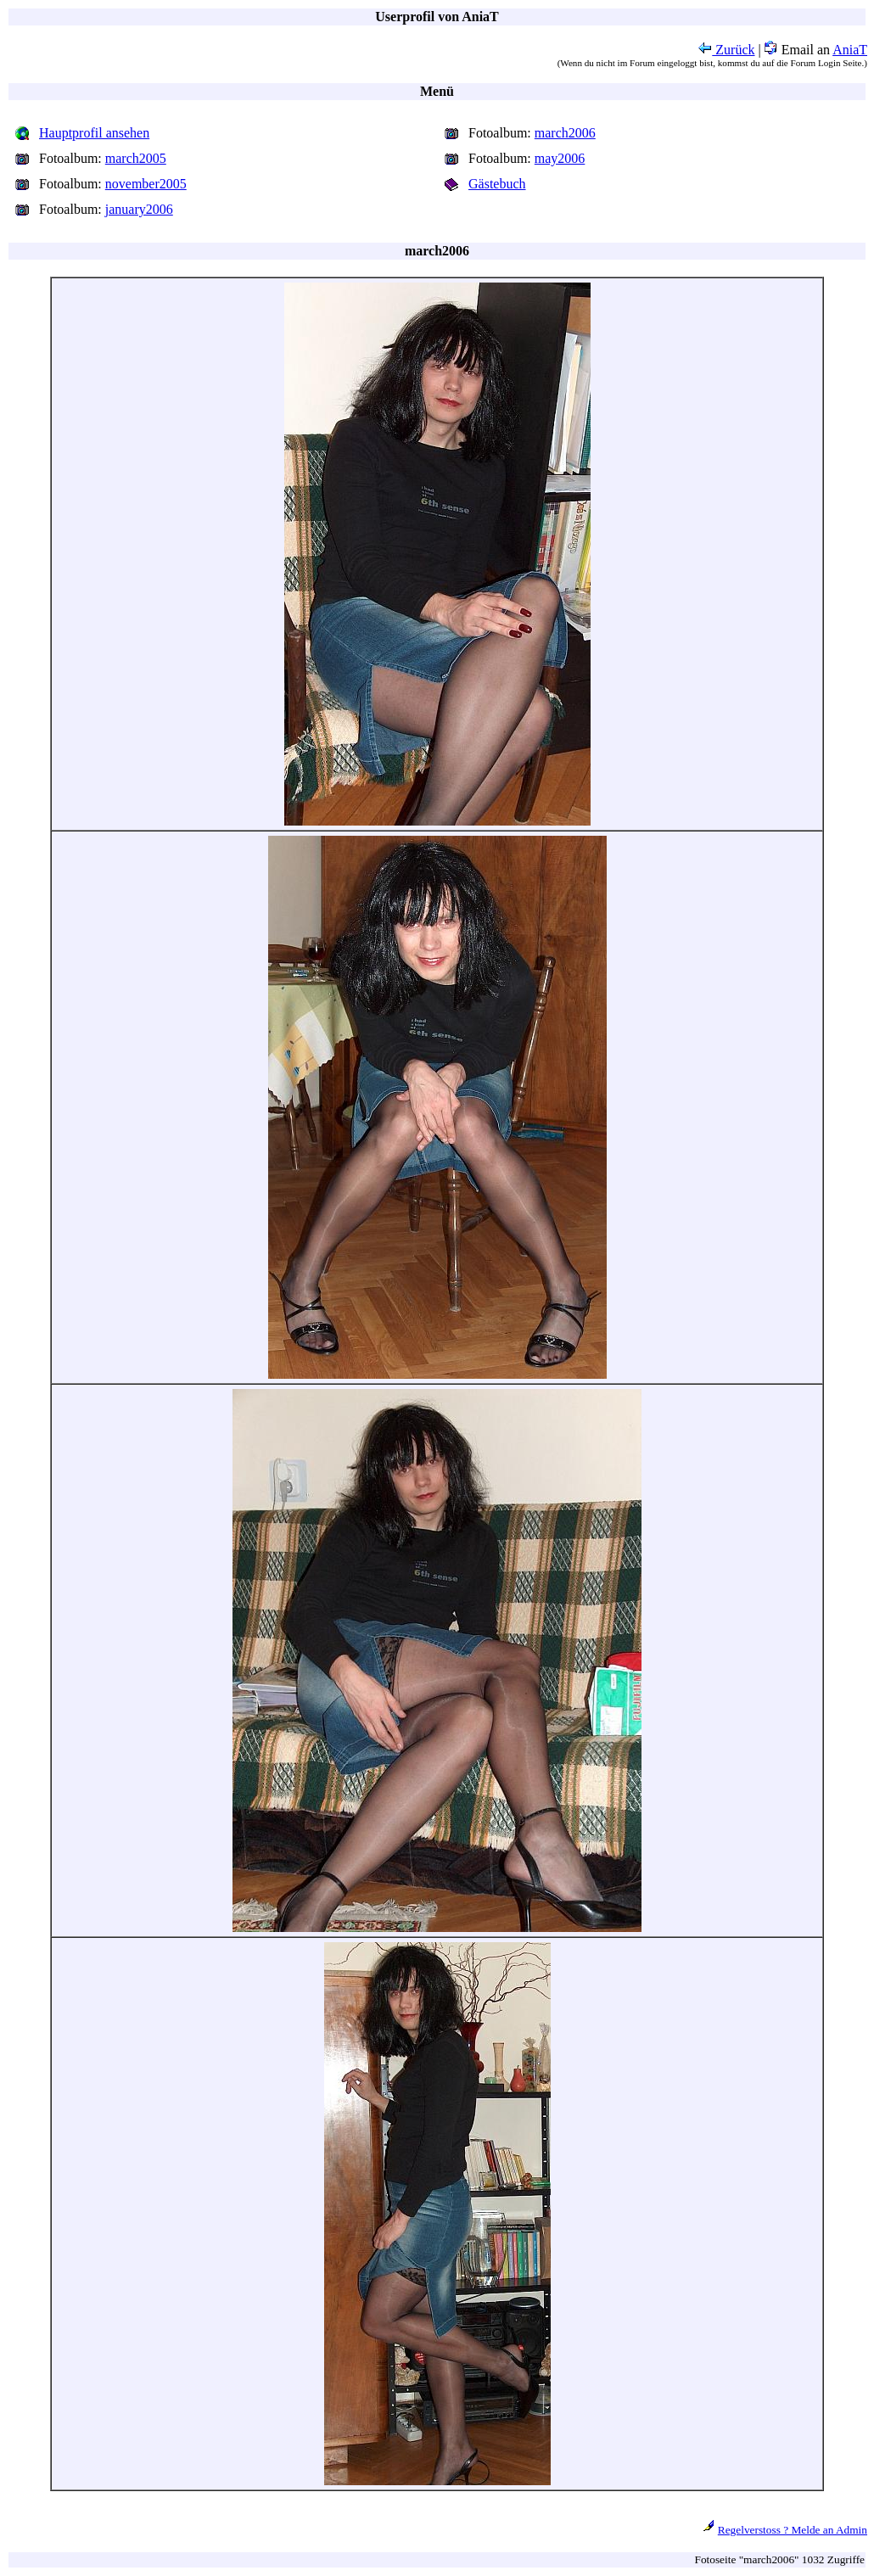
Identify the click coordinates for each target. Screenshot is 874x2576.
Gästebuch (497, 183)
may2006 (560, 158)
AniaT (849, 49)
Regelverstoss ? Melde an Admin (792, 2529)
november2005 (146, 183)
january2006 (139, 209)
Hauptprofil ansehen (94, 133)
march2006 (565, 133)
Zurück (726, 49)
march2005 (135, 158)
